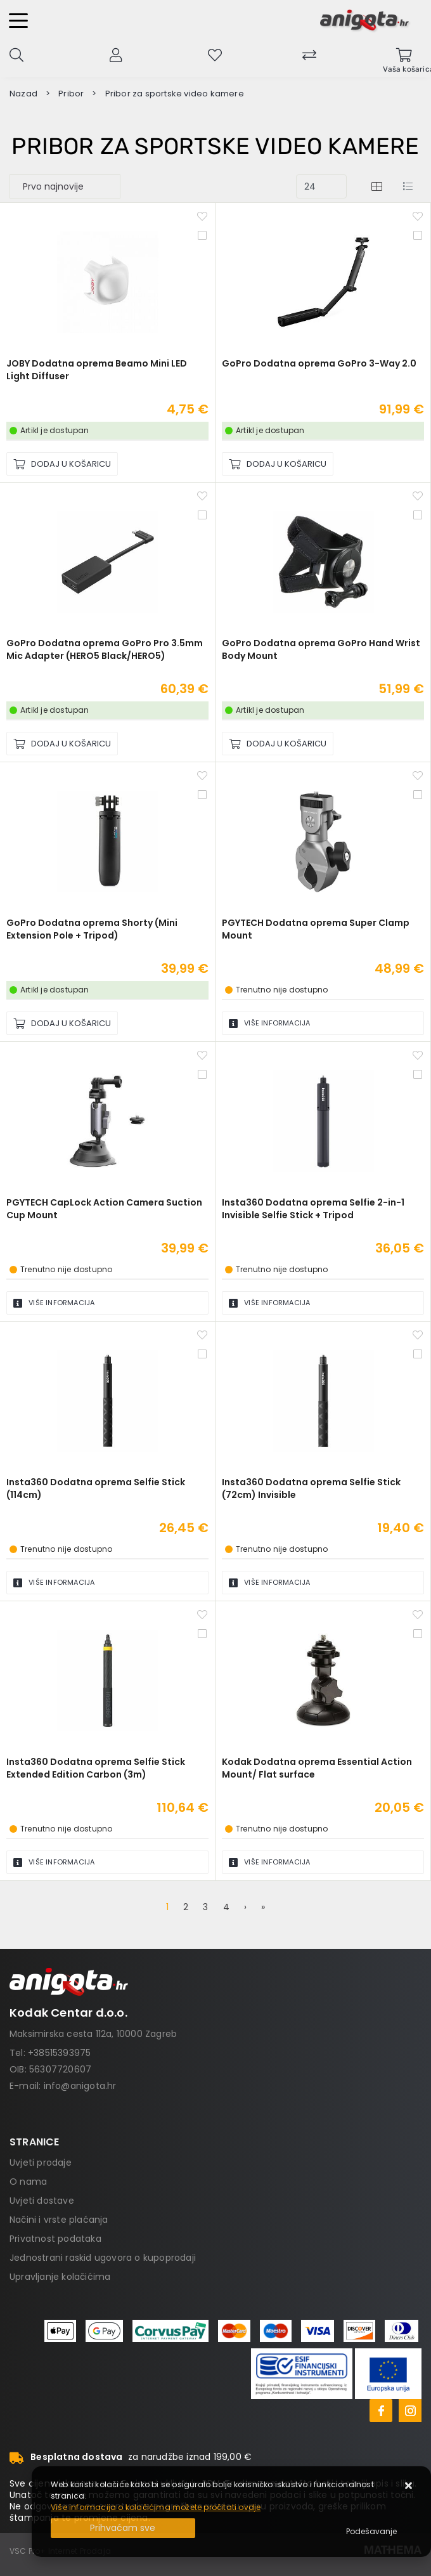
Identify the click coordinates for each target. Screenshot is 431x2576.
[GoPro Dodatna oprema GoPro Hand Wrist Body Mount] (277, 743)
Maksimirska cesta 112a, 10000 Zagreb (93, 2033)
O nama (28, 2181)
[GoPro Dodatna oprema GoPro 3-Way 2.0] (277, 464)
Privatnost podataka (55, 2238)
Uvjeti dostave (42, 2200)
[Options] (371, 2531)
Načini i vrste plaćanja (59, 2219)
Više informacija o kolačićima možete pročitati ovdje (156, 2507)
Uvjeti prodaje (41, 2162)
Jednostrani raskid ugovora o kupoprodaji (103, 2257)
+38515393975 (59, 2052)
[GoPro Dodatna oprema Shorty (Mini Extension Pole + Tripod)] (62, 1023)
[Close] (123, 2528)
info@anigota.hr (80, 2085)
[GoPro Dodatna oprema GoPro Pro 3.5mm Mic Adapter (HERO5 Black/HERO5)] (62, 743)
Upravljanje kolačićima (60, 2276)
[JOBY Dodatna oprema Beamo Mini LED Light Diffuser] (62, 464)
